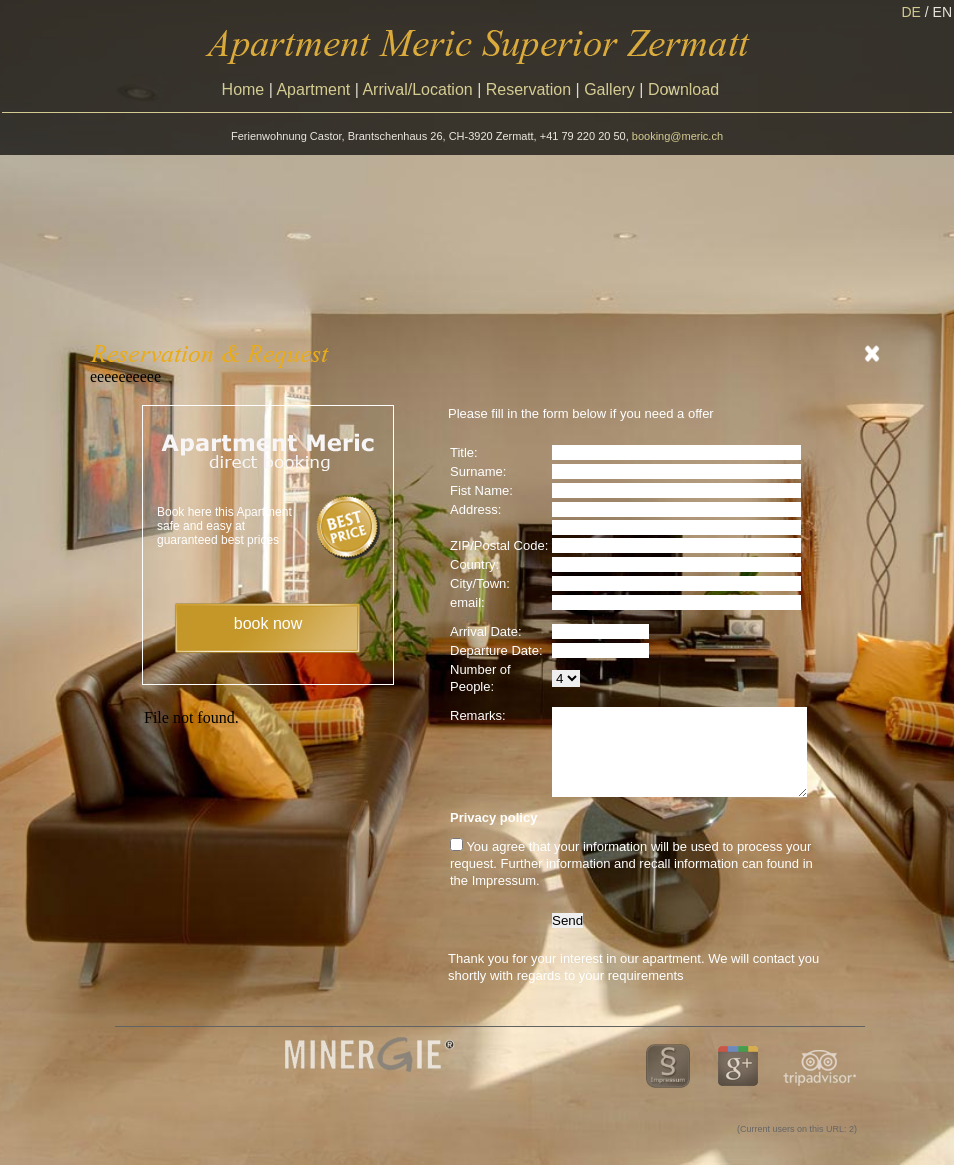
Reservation (528, 89)
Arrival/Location (417, 89)
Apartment (313, 89)
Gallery (609, 89)
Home (243, 89)
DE (916, 12)
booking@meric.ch (677, 136)
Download (683, 89)
